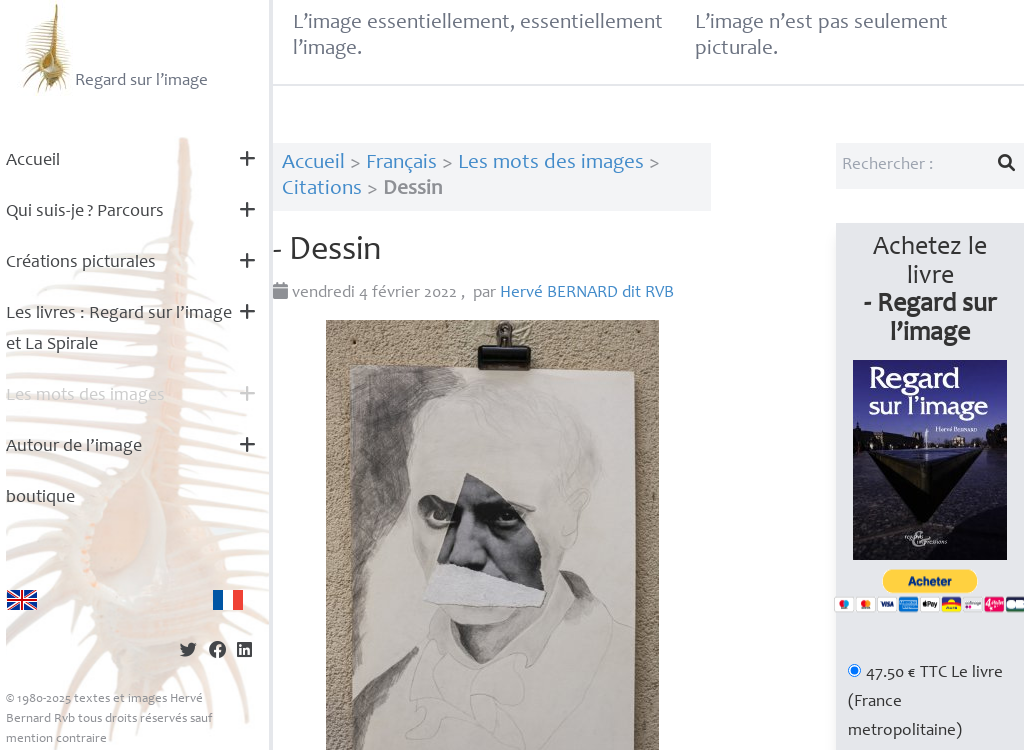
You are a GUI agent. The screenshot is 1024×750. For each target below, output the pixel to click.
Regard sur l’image (112, 48)
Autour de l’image (74, 447)
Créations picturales (81, 263)
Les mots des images (85, 396)
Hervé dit (587, 293)
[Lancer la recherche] (1007, 166)
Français (401, 163)
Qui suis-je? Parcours (85, 212)
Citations (322, 189)
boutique (40, 498)
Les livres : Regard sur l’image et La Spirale (119, 329)
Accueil (33, 161)
